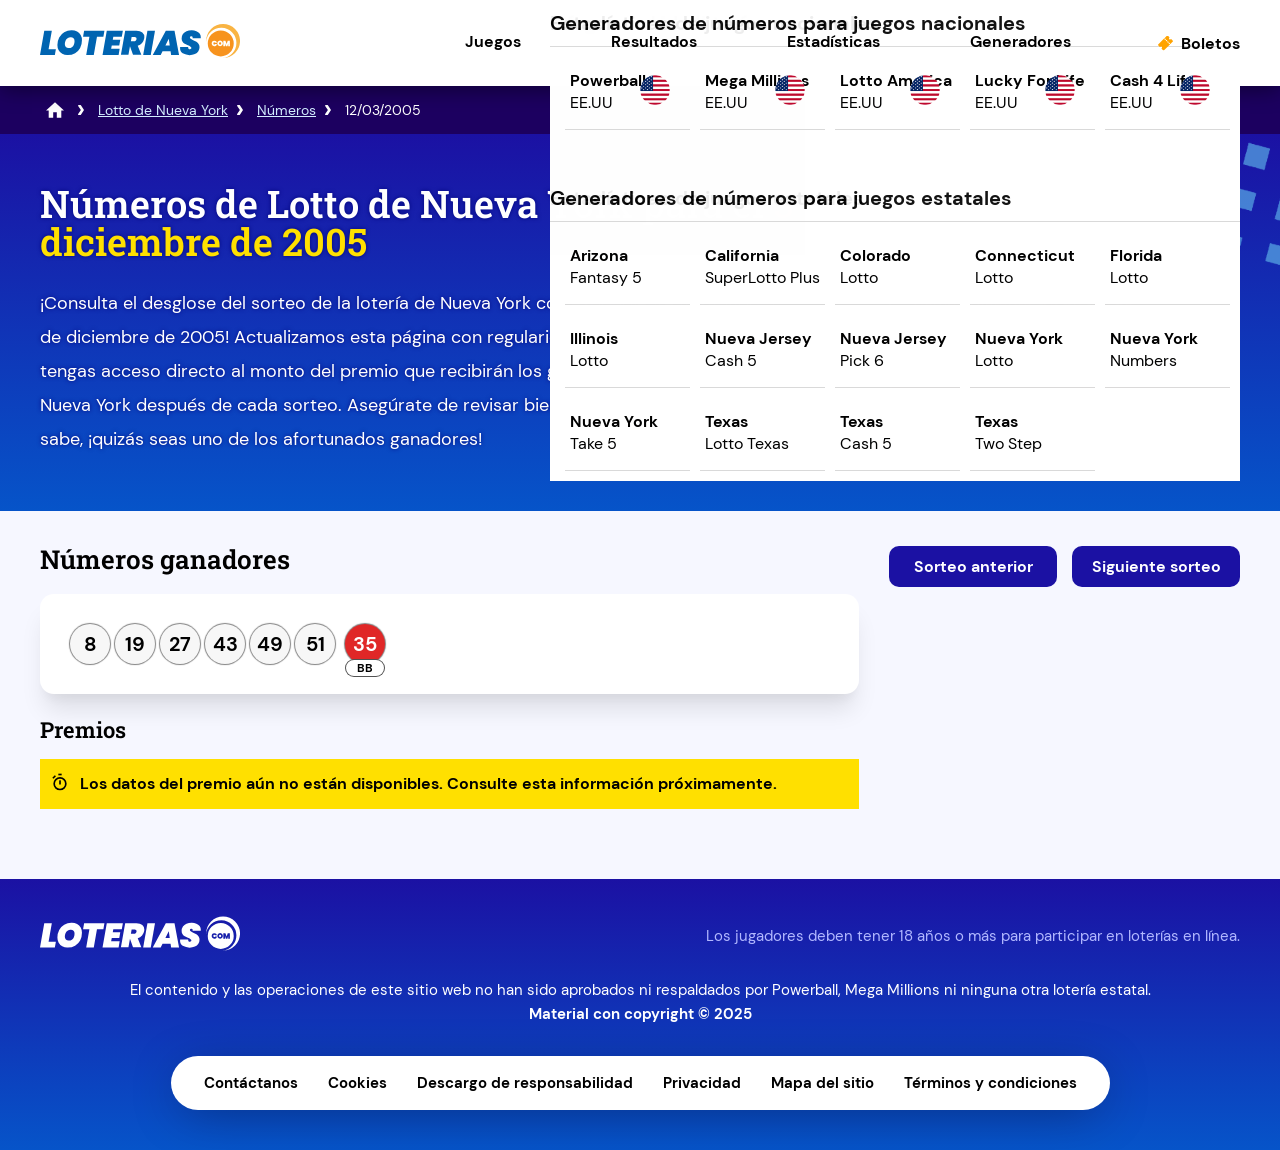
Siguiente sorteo (1156, 566)
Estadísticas (833, 41)
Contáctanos (251, 1083)
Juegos (493, 41)
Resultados (654, 41)
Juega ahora (1064, 356)
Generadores (1020, 41)
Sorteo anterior (973, 566)
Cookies (357, 1083)
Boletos (1210, 43)
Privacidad (702, 1083)
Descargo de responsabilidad (525, 1083)
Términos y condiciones (990, 1083)
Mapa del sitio (822, 1083)
